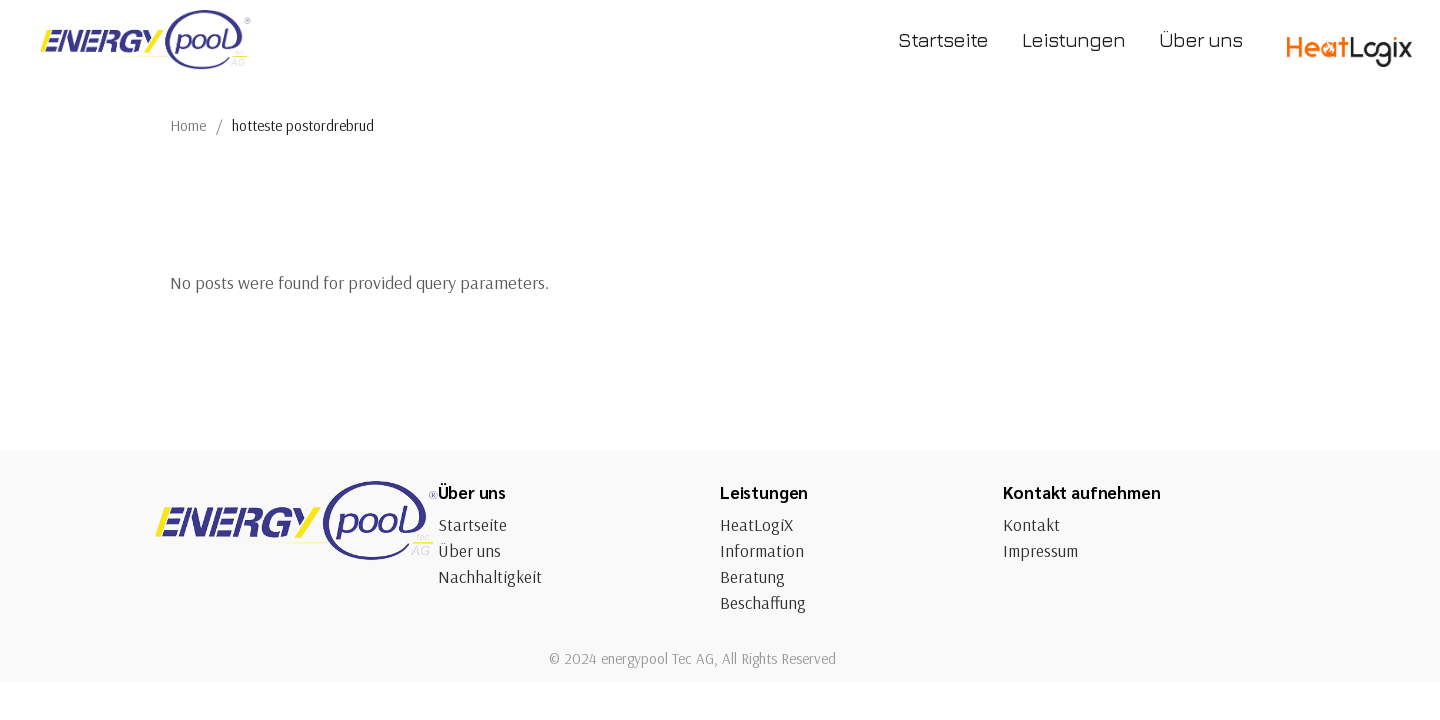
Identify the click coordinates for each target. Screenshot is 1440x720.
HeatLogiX (756, 524)
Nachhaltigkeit (490, 576)
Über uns (469, 550)
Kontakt (1031, 524)
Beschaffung (763, 602)
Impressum (1040, 550)
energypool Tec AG (657, 658)
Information (762, 550)
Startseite (472, 524)
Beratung (752, 576)
